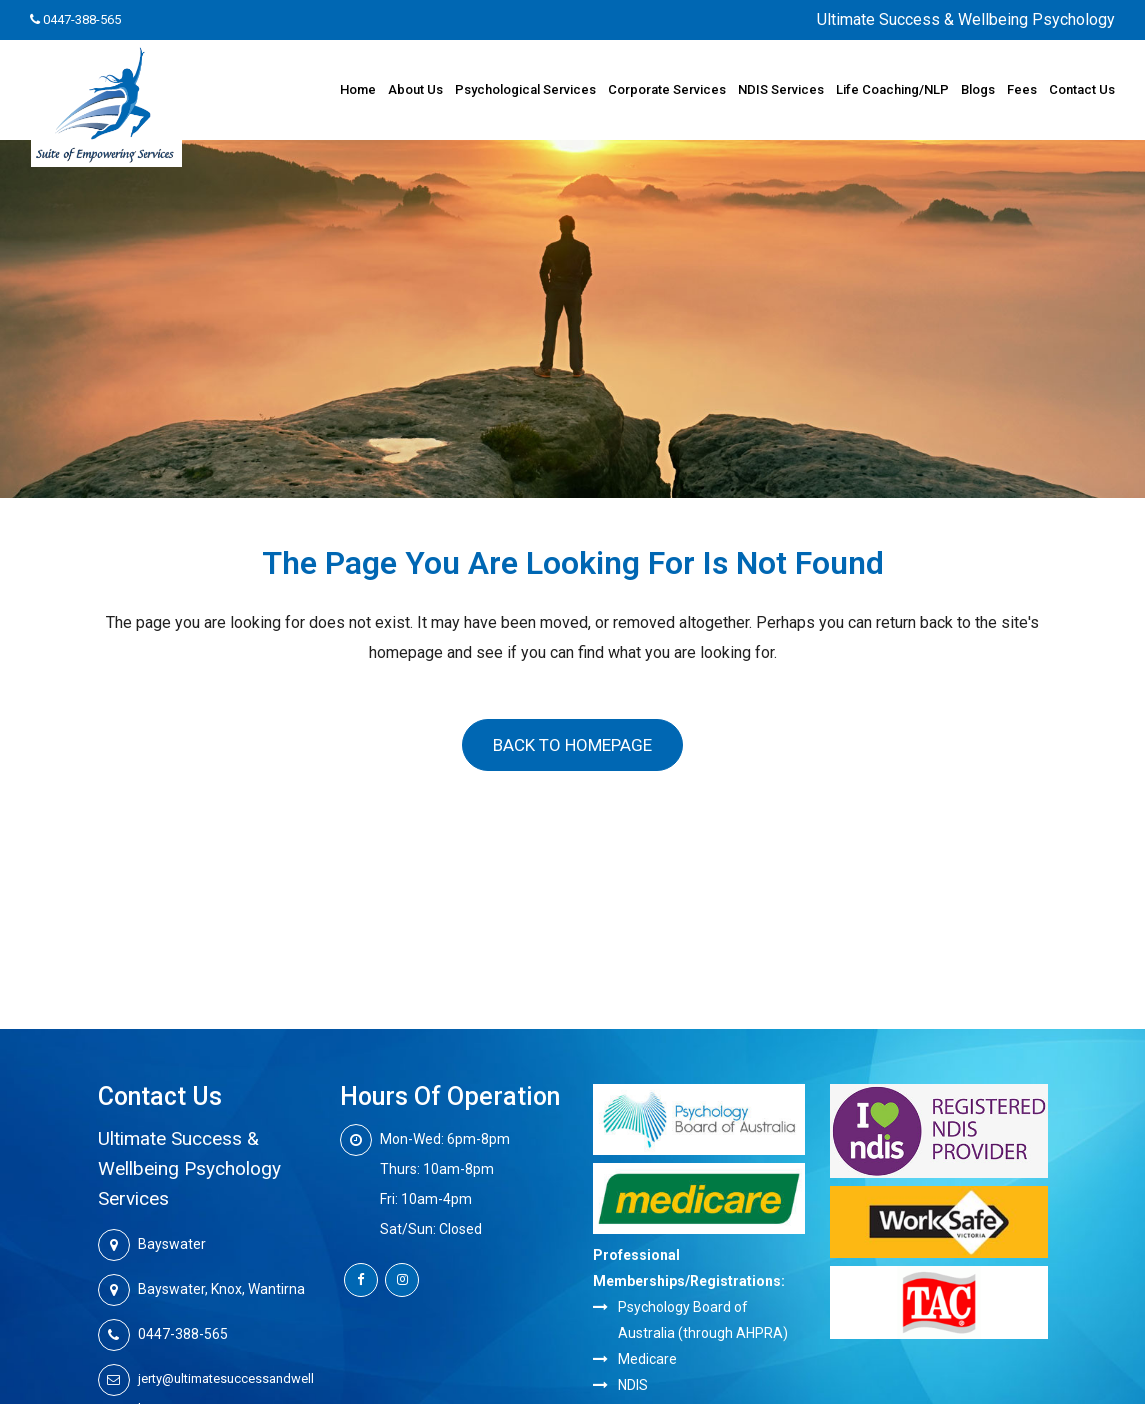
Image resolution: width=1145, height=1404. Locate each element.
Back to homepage (572, 745)
